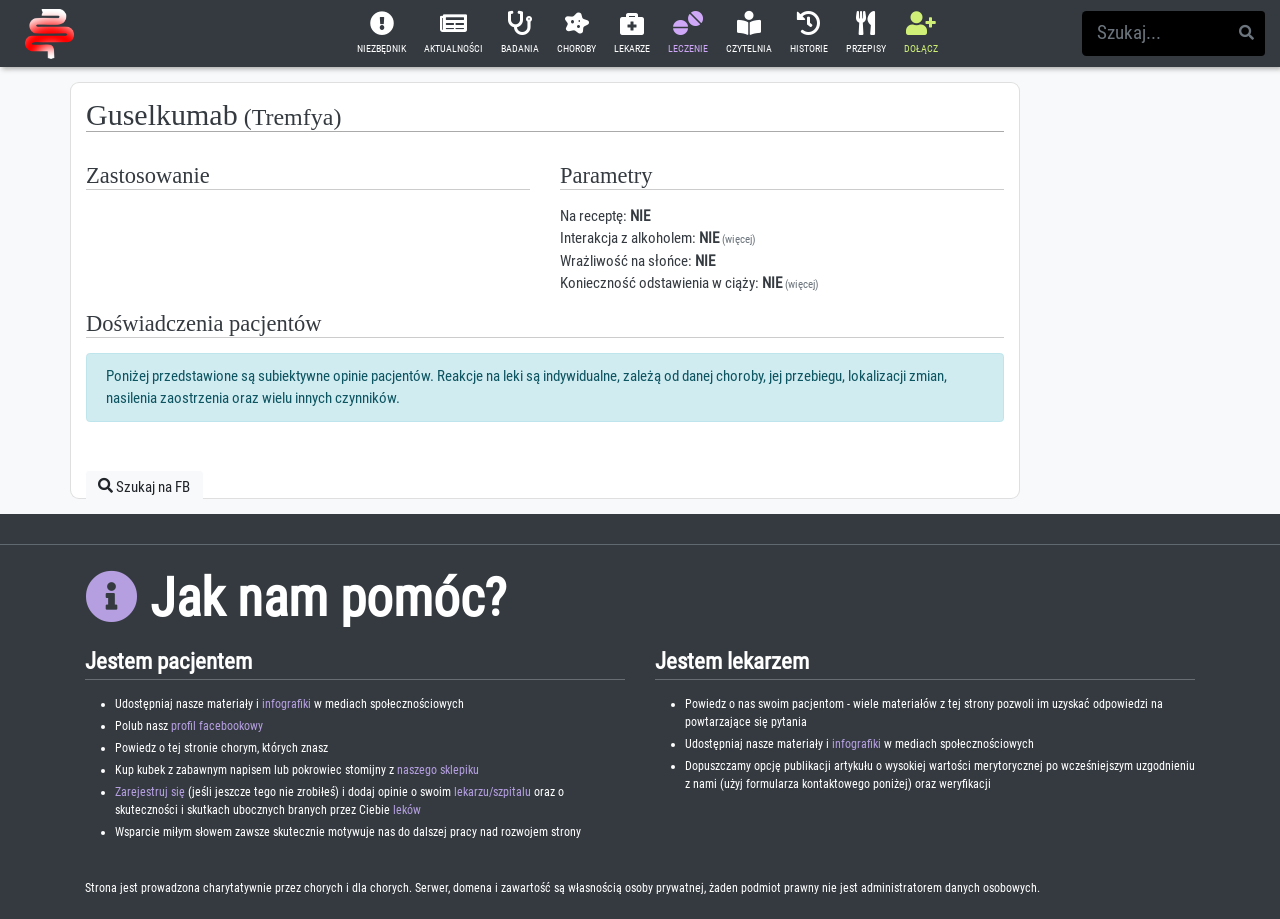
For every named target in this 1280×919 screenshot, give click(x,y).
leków (407, 810)
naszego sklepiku (438, 770)
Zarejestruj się (150, 792)
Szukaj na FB (144, 486)
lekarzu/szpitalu (492, 792)
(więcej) (739, 239)
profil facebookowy (217, 726)
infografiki (286, 704)
